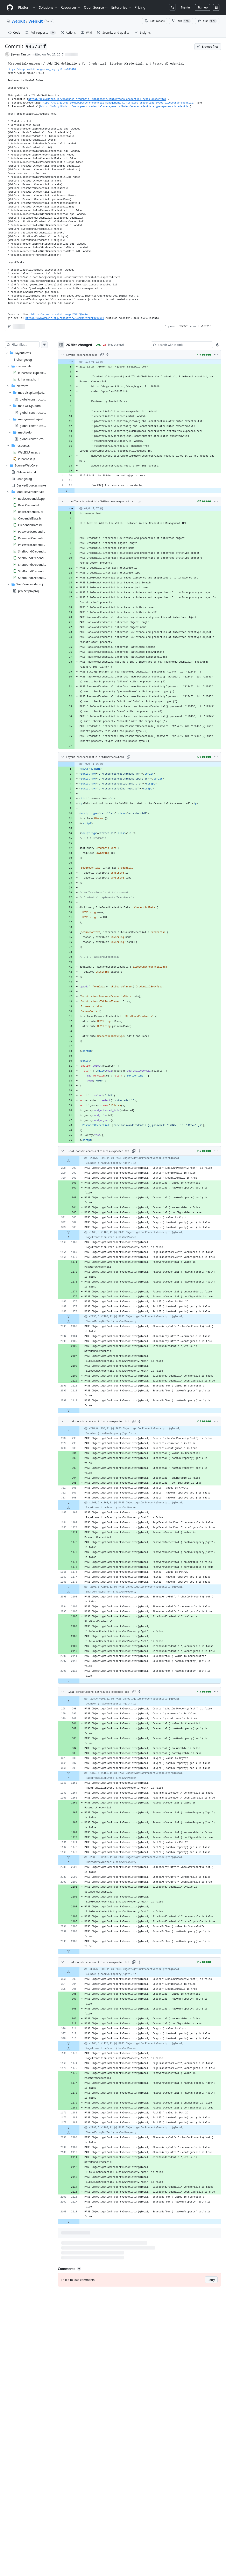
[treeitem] (30, 406)
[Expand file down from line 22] (74, 490)
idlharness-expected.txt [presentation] (34, 373)
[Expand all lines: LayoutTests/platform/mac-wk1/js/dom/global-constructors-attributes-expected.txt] (144, 1495)
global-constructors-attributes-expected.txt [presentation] (49, 399)
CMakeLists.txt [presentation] (26, 472)
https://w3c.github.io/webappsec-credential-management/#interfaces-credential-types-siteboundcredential (117, 102)
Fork (181, 21)
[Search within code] (180, 345)
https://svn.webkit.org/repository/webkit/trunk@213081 (64, 318)
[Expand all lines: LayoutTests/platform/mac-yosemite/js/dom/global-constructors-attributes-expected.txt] (144, 1830)
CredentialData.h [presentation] (29, 518)
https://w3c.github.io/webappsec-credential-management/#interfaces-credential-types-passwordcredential (115, 106)
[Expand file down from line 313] (77, 2261)
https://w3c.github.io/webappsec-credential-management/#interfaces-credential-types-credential (97, 99)
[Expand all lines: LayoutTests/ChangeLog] (116, 355)
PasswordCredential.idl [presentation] (33, 545)
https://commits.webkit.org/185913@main (59, 314)
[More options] (216, 354)
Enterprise (121, 7)
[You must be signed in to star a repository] (207, 21)
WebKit (18, 21)
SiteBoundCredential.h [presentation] (33, 558)
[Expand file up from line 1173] (77, 2266)
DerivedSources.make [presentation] (31, 485)
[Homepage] (10, 7)
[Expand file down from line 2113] (77, 1484)
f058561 (183, 326)
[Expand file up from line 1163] (77, 1931)
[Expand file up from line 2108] (77, 2380)
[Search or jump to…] (172, 7)
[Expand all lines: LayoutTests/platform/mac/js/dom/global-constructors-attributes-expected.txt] (144, 2165)
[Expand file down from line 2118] (77, 2488)
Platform (27, 7)
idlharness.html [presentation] (28, 379)
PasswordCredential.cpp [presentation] (34, 531)
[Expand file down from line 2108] (77, 2154)
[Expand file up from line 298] (77, 1171)
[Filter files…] (30, 345)
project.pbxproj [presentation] (28, 591)
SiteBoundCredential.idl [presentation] (34, 564)
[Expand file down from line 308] (77, 1257)
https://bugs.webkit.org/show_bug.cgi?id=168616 (42, 69)
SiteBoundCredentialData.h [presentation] (36, 571)
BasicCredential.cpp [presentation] (31, 498)
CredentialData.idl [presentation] (30, 525)
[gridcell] (143, 361)
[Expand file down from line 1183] (77, 2375)
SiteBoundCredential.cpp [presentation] (35, 551)
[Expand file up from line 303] (77, 2175)
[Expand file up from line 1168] (77, 1262)
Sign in (185, 7)
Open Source (96, 7)
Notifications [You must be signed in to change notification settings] (154, 21)
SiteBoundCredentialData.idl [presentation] (37, 578)
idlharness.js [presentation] (26, 459)
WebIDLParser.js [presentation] (29, 452)
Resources (71, 7)
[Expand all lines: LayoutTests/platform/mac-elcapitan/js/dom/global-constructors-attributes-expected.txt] (144, 1161)
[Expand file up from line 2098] (77, 2045)
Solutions (48, 7)
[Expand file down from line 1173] (77, 2040)
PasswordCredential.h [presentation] (33, 538)
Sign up (203, 7)
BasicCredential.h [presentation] (30, 505)
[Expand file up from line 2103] (77, 1375)
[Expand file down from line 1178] (77, 1371)
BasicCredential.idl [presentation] (30, 512)
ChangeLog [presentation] (24, 360)
